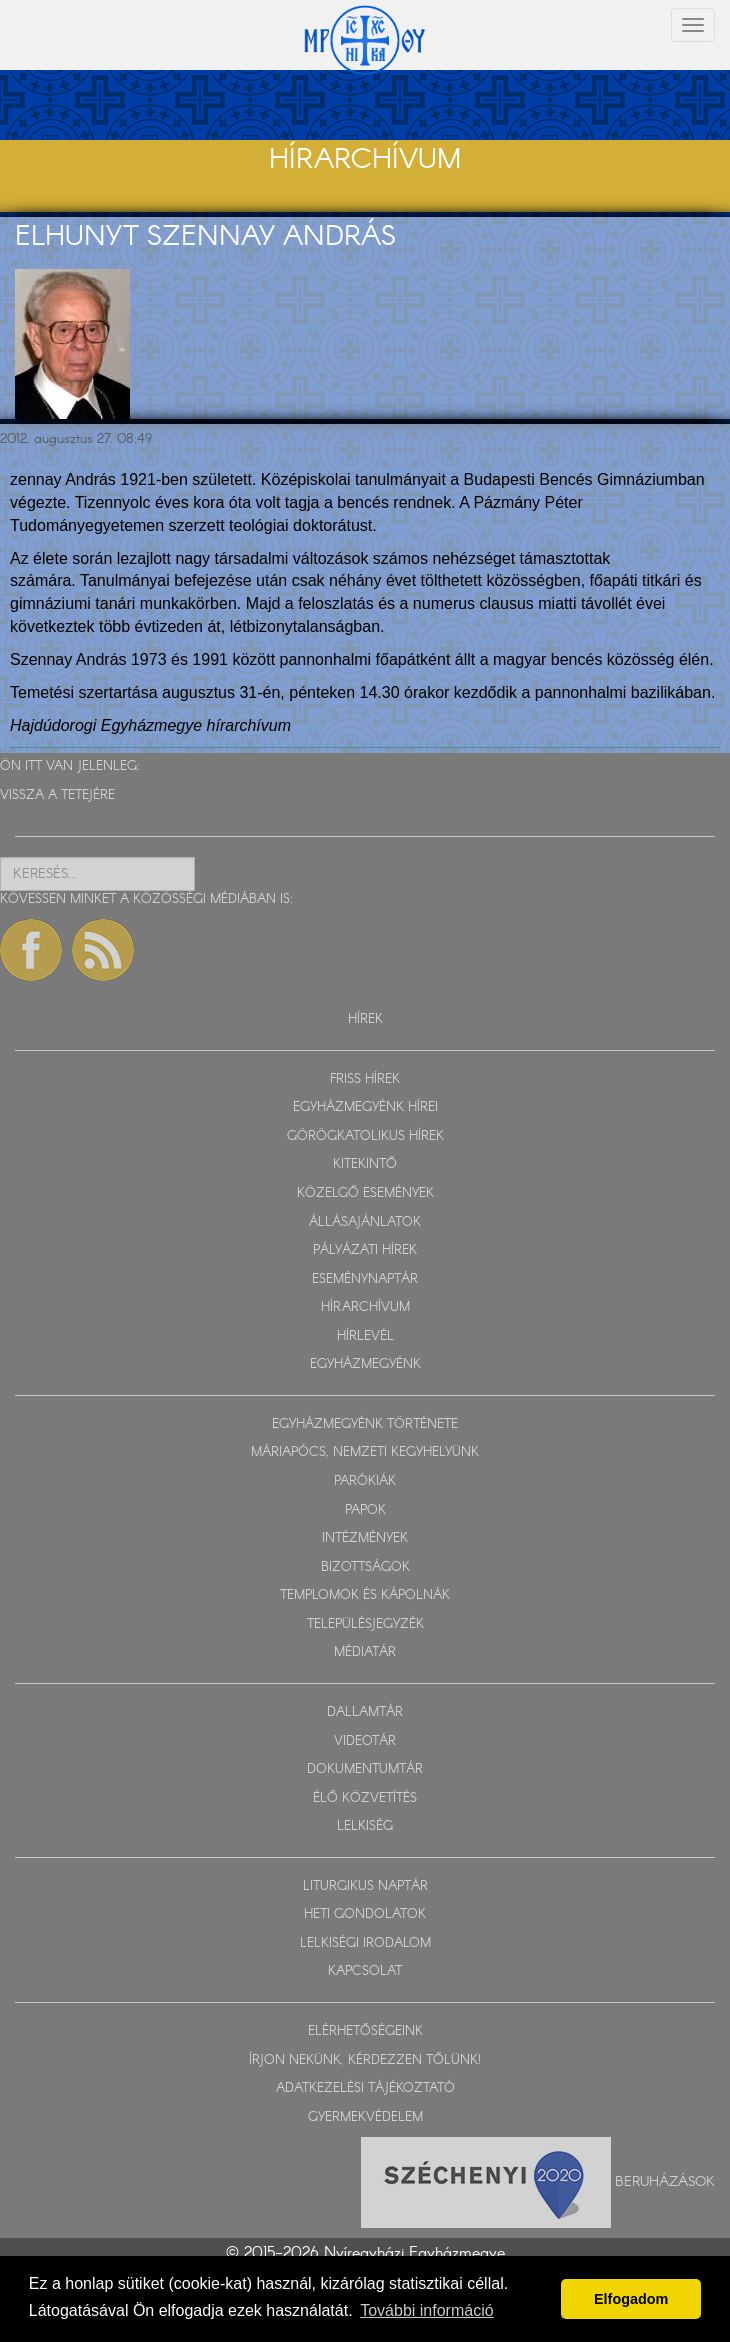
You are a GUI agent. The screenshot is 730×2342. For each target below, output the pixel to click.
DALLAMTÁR (365, 1712)
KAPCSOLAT (365, 1971)
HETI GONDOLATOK (365, 1914)
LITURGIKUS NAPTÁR (365, 1886)
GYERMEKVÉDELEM (365, 2117)
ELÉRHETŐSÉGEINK (365, 2031)
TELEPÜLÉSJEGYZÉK (365, 1624)
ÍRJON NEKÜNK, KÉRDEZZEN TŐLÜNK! (365, 2060)
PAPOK (365, 1510)
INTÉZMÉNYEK (365, 1538)
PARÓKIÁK (365, 1481)
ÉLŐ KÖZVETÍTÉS (365, 1798)
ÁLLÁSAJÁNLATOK (365, 1222)
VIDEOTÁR (365, 1741)
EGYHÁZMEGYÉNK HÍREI (365, 1107)
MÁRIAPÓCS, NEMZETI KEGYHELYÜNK (365, 1452)
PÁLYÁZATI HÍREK (365, 1250)
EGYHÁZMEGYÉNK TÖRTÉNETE (365, 1424)
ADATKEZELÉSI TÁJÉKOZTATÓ (365, 2088)
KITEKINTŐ (365, 1164)
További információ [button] (426, 2310)
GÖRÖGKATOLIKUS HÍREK (365, 1136)
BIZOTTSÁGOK (365, 1567)
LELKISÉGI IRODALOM (365, 1943)
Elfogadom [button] (631, 2299)
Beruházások (665, 2182)
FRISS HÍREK (365, 1079)
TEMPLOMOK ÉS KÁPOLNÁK (365, 1595)
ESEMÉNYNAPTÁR (365, 1279)
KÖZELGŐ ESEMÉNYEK (365, 1193)
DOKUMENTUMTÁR (365, 1769)
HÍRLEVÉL (365, 1336)
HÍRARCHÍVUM (365, 1307)
